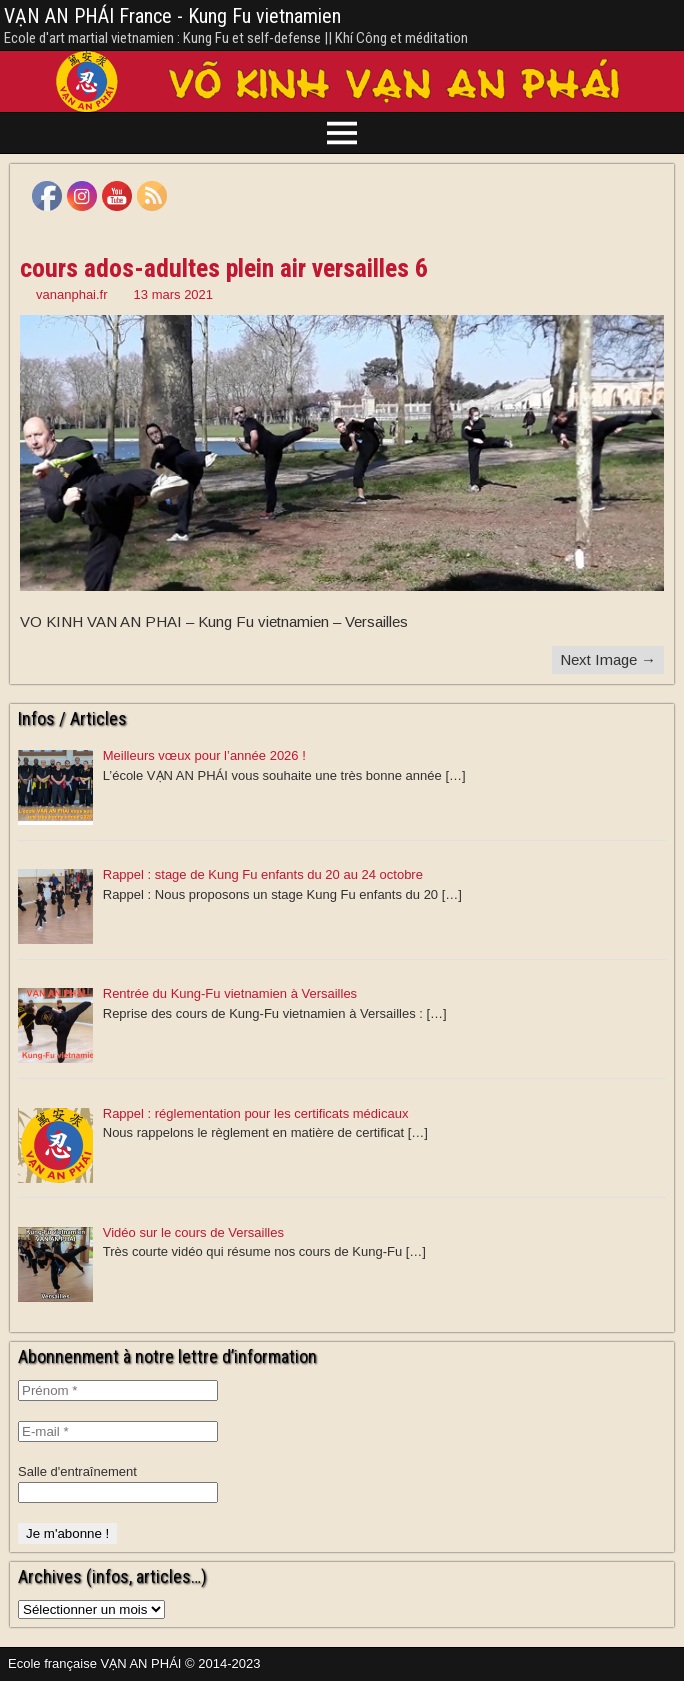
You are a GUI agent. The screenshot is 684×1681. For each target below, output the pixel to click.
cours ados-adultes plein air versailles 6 (224, 268)
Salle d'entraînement (77, 1471)
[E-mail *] (118, 1431)
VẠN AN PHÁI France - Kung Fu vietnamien (172, 16)
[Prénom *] (118, 1390)
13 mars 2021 (174, 294)
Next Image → (608, 659)
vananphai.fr (72, 294)
